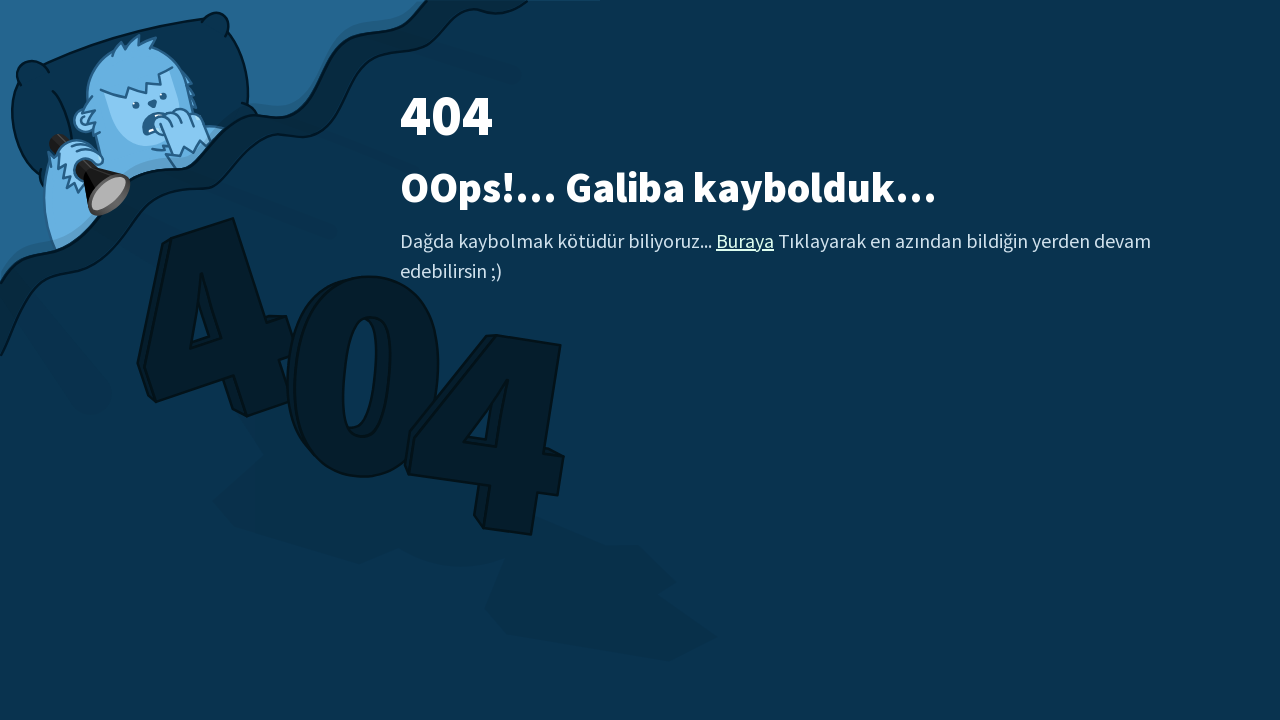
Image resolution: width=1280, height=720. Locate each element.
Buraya (745, 240)
